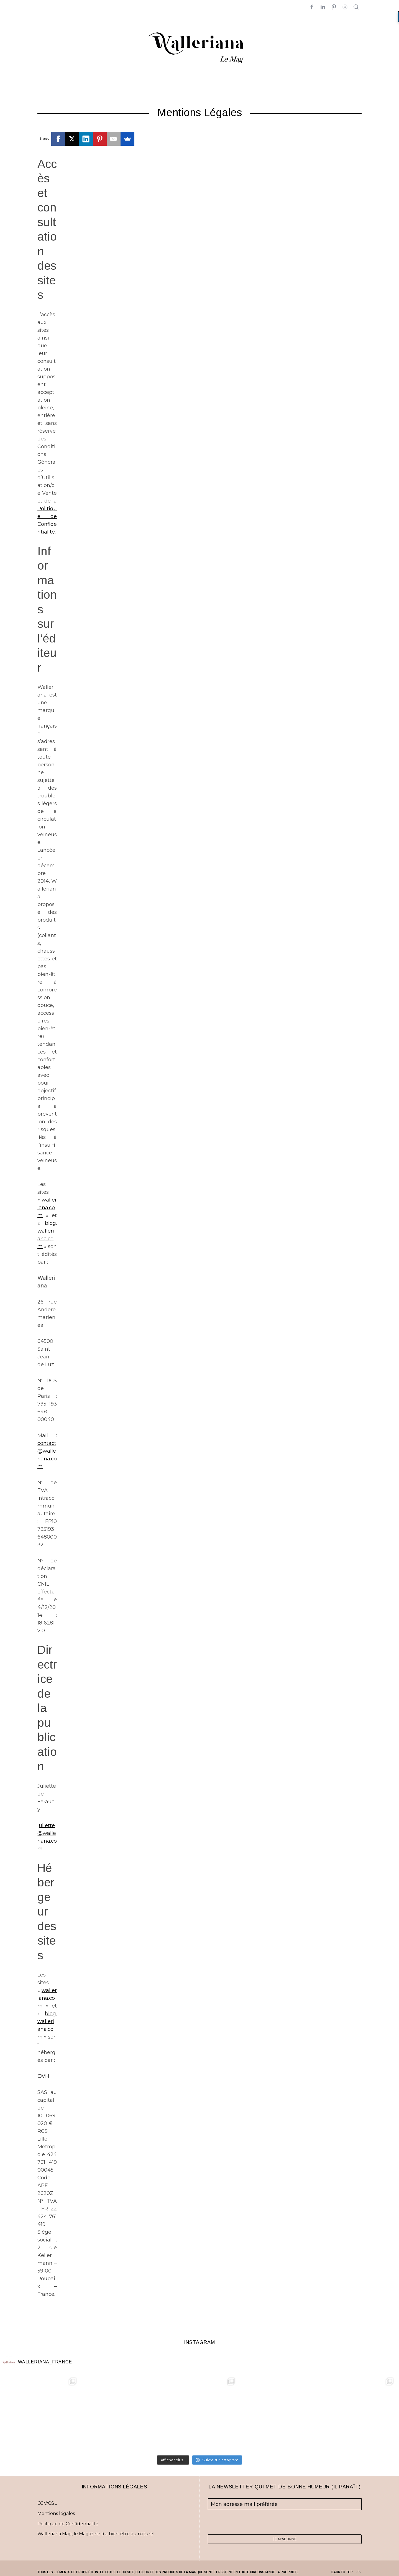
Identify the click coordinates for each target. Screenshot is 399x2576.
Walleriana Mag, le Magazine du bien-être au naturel (96, 2533)
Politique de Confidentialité (67, 2523)
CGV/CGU (47, 2503)
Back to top (346, 2572)
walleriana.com (47, 1207)
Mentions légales (56, 2513)
